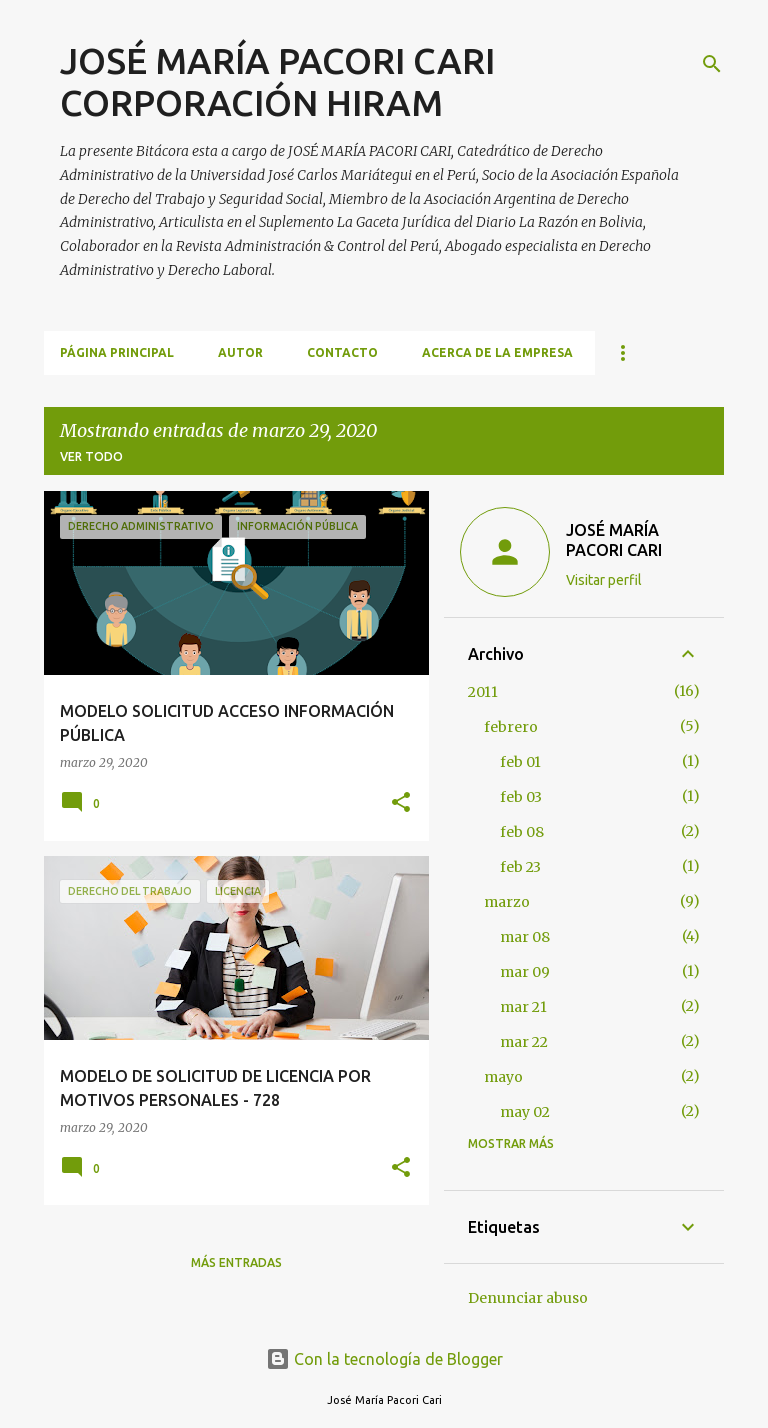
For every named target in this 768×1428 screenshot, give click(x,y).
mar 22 (524, 1042)
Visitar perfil (604, 580)
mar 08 (525, 937)
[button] (401, 803)
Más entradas (236, 1262)
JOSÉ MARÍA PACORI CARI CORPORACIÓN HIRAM (277, 81)
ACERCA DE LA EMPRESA (497, 352)
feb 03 (521, 797)
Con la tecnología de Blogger (384, 1359)
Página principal (117, 352)
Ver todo (91, 456)
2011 (483, 692)
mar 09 (525, 972)
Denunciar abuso (528, 1298)
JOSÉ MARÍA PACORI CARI (614, 540)
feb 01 (520, 762)
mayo (503, 1077)
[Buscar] (712, 64)
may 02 (525, 1112)
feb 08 (522, 832)
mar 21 (523, 1007)
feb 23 (520, 867)
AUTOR (240, 352)
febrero (511, 727)
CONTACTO (342, 352)
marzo (507, 902)
